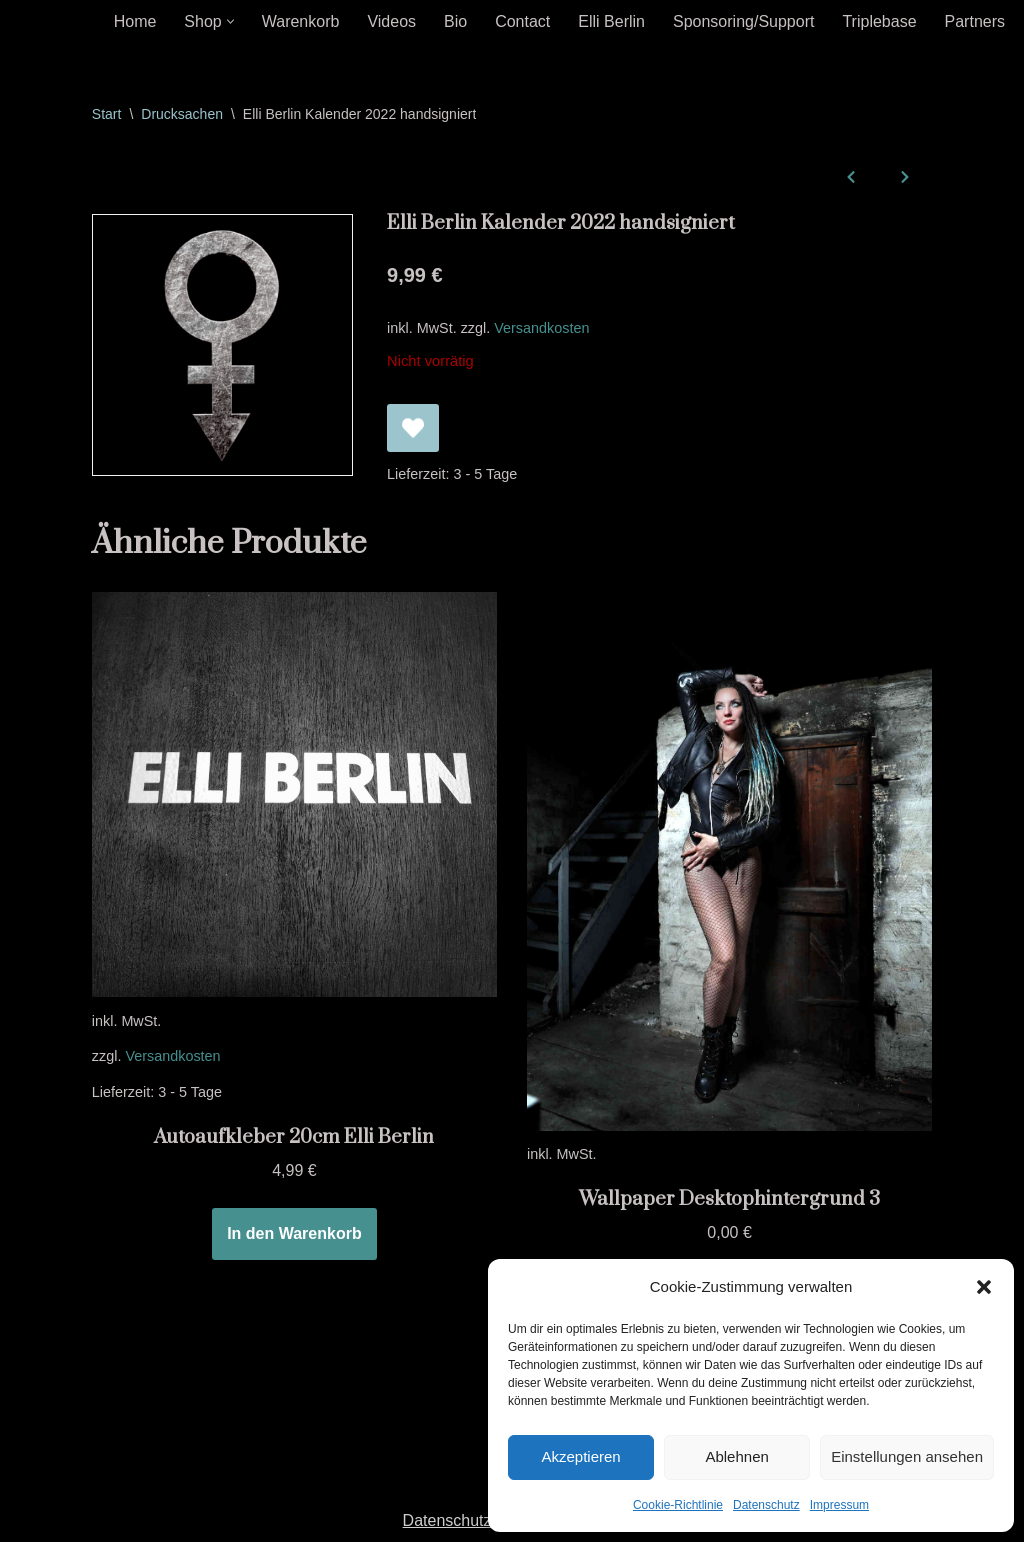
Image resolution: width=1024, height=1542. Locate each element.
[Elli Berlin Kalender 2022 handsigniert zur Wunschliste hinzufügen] (413, 428)
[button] (984, 1287)
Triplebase (879, 21)
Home (135, 21)
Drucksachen (182, 114)
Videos (391, 21)
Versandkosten (541, 328)
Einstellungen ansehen (907, 1456)
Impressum (839, 1505)
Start (107, 114)
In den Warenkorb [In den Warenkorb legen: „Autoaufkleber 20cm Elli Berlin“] (294, 1233)
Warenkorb (301, 21)
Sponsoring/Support (743, 21)
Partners (975, 21)
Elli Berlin (611, 21)
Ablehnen (736, 1456)
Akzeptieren (580, 1456)
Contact (522, 21)
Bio (455, 21)
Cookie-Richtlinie (678, 1505)
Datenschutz (766, 1505)
